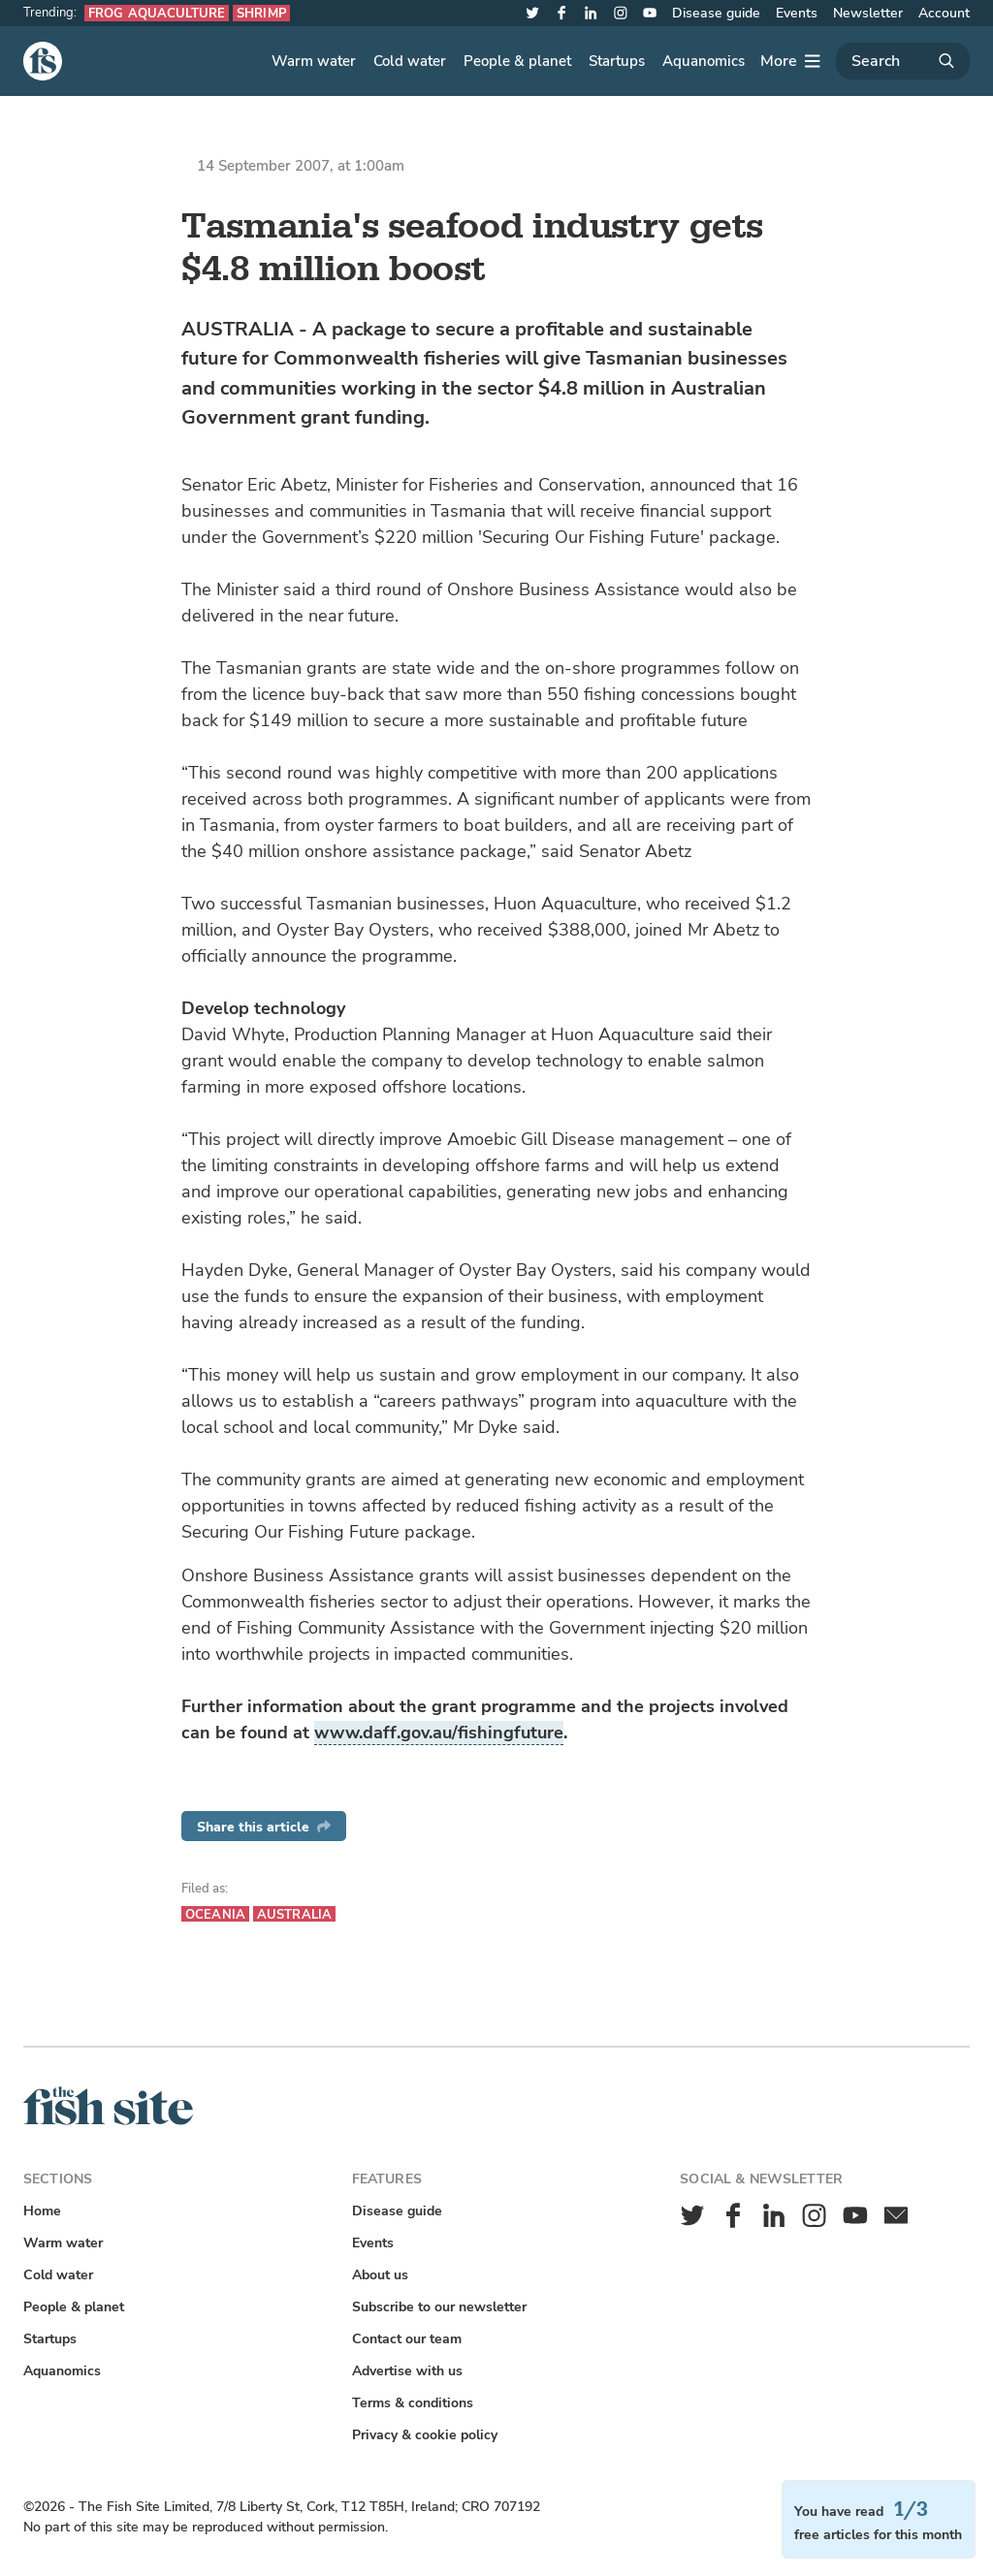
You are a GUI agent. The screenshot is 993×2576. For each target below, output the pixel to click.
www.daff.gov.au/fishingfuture (438, 1732)
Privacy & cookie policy (424, 2435)
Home (42, 2211)
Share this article (264, 1827)
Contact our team (407, 2339)
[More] (790, 61)
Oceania (215, 1914)
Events (796, 13)
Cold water (409, 61)
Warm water (314, 61)
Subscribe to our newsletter (439, 2307)
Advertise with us (407, 2371)
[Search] (903, 61)
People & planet (517, 61)
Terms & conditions (412, 2403)
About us (380, 2275)
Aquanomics (703, 61)
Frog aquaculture (156, 13)
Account (944, 13)
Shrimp (261, 13)
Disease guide (716, 13)
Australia (294, 1914)
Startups (617, 61)
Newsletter (868, 13)
